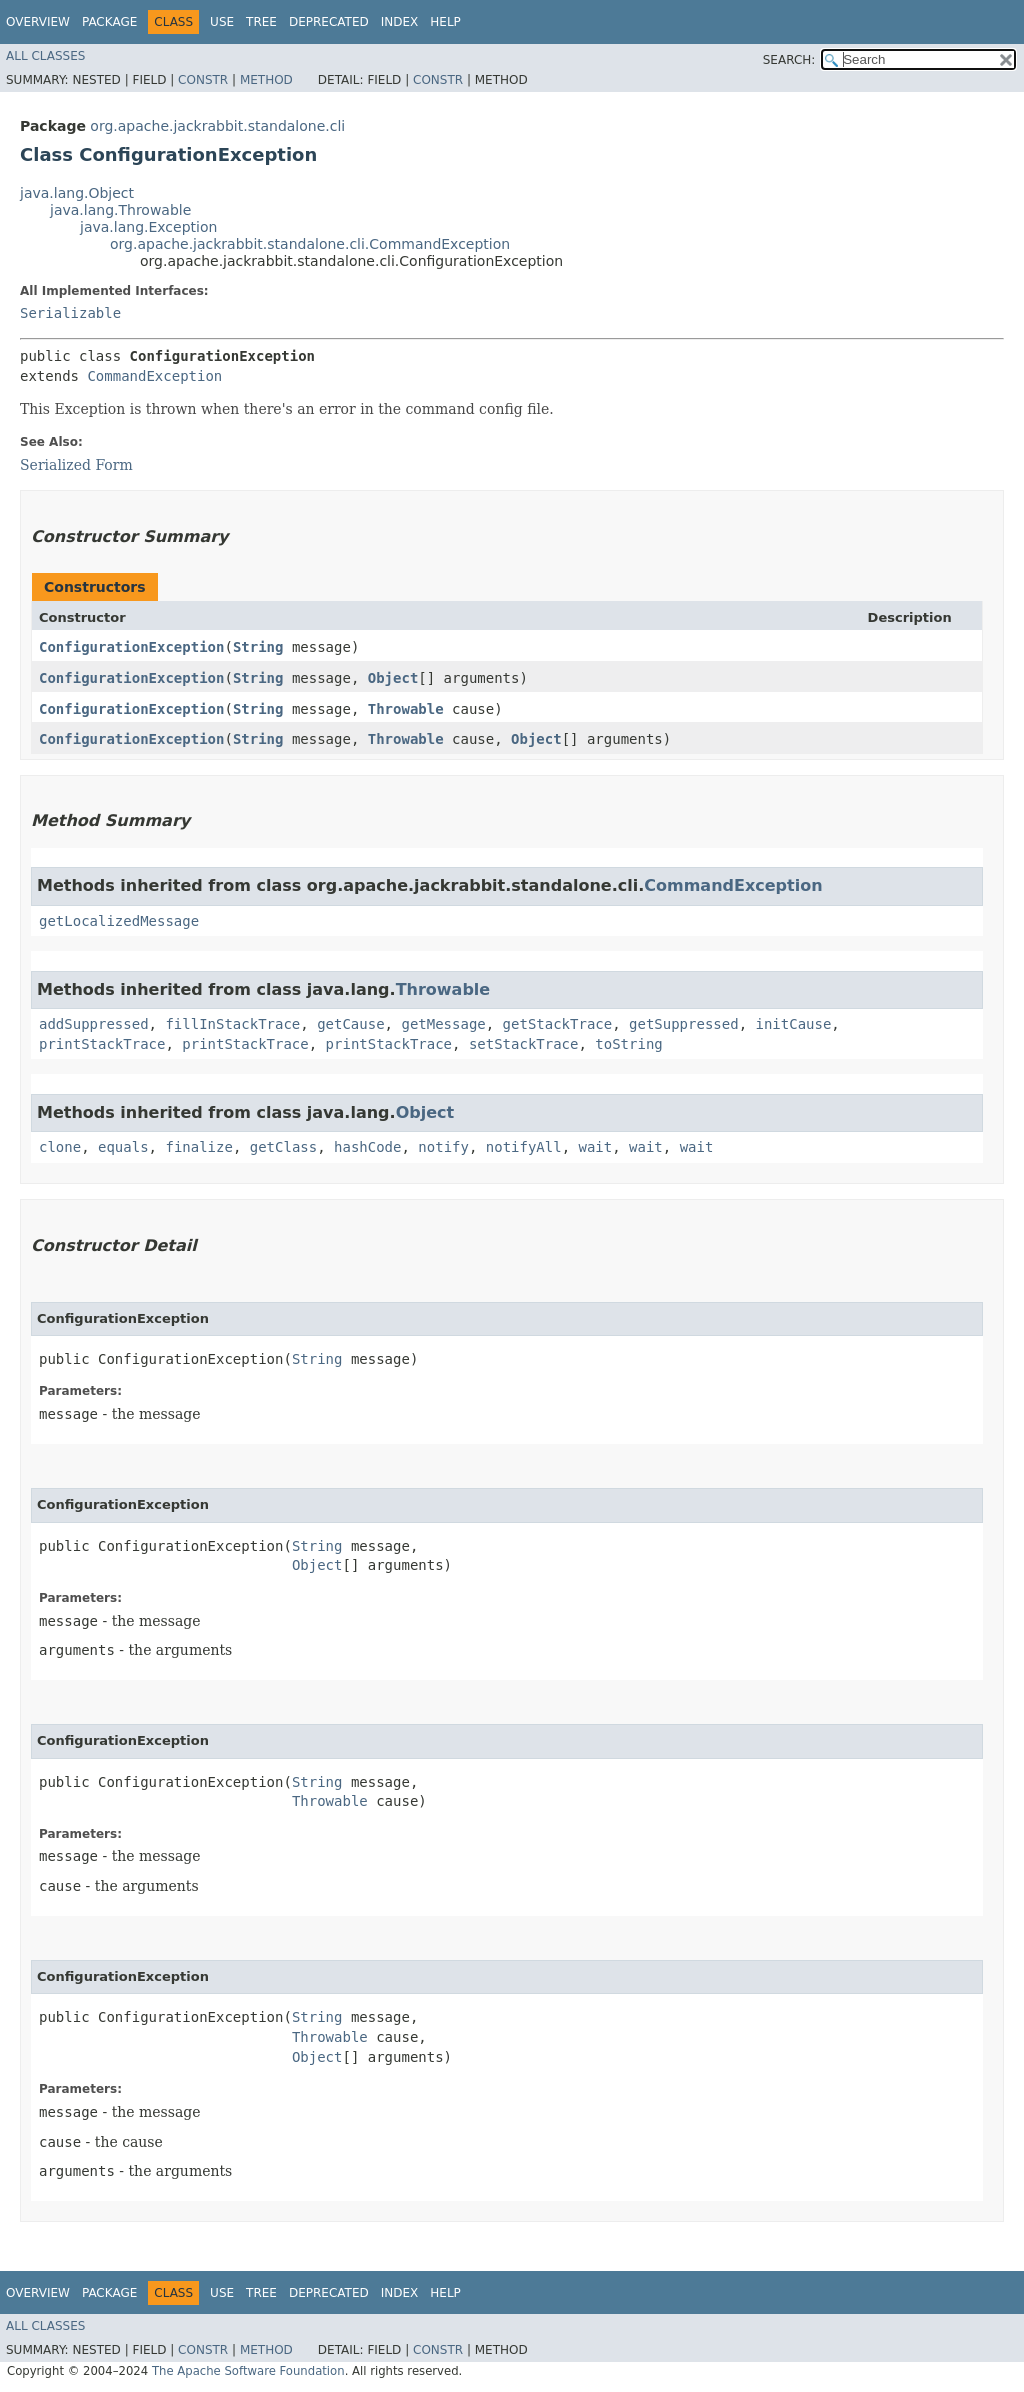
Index (400, 22)
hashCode (367, 1147)
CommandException (154, 376)
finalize (198, 1147)
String (258, 647)
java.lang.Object (77, 193)
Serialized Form (76, 465)
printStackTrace (102, 1044)
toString (628, 1044)
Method (266, 80)
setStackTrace (524, 1044)
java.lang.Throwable (120, 210)
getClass (283, 1147)
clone (60, 1147)
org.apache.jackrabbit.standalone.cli (217, 126)
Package (109, 22)
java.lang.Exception (148, 227)
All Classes (45, 56)
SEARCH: (789, 60)
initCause (793, 1024)
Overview (38, 22)
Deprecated (329, 22)
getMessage (443, 1024)
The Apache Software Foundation (248, 2371)
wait (596, 1147)
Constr (203, 80)
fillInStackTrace (232, 1024)
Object (393, 678)
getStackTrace (558, 1024)
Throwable (406, 709)
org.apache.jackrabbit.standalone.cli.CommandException (310, 244)
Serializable (70, 313)
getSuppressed (684, 1024)
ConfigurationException (131, 647)
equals (123, 1147)
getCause (350, 1024)
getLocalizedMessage (119, 921)
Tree (261, 22)
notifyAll (524, 1147)
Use (222, 22)
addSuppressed (94, 1024)
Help (445, 22)
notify (443, 1147)
